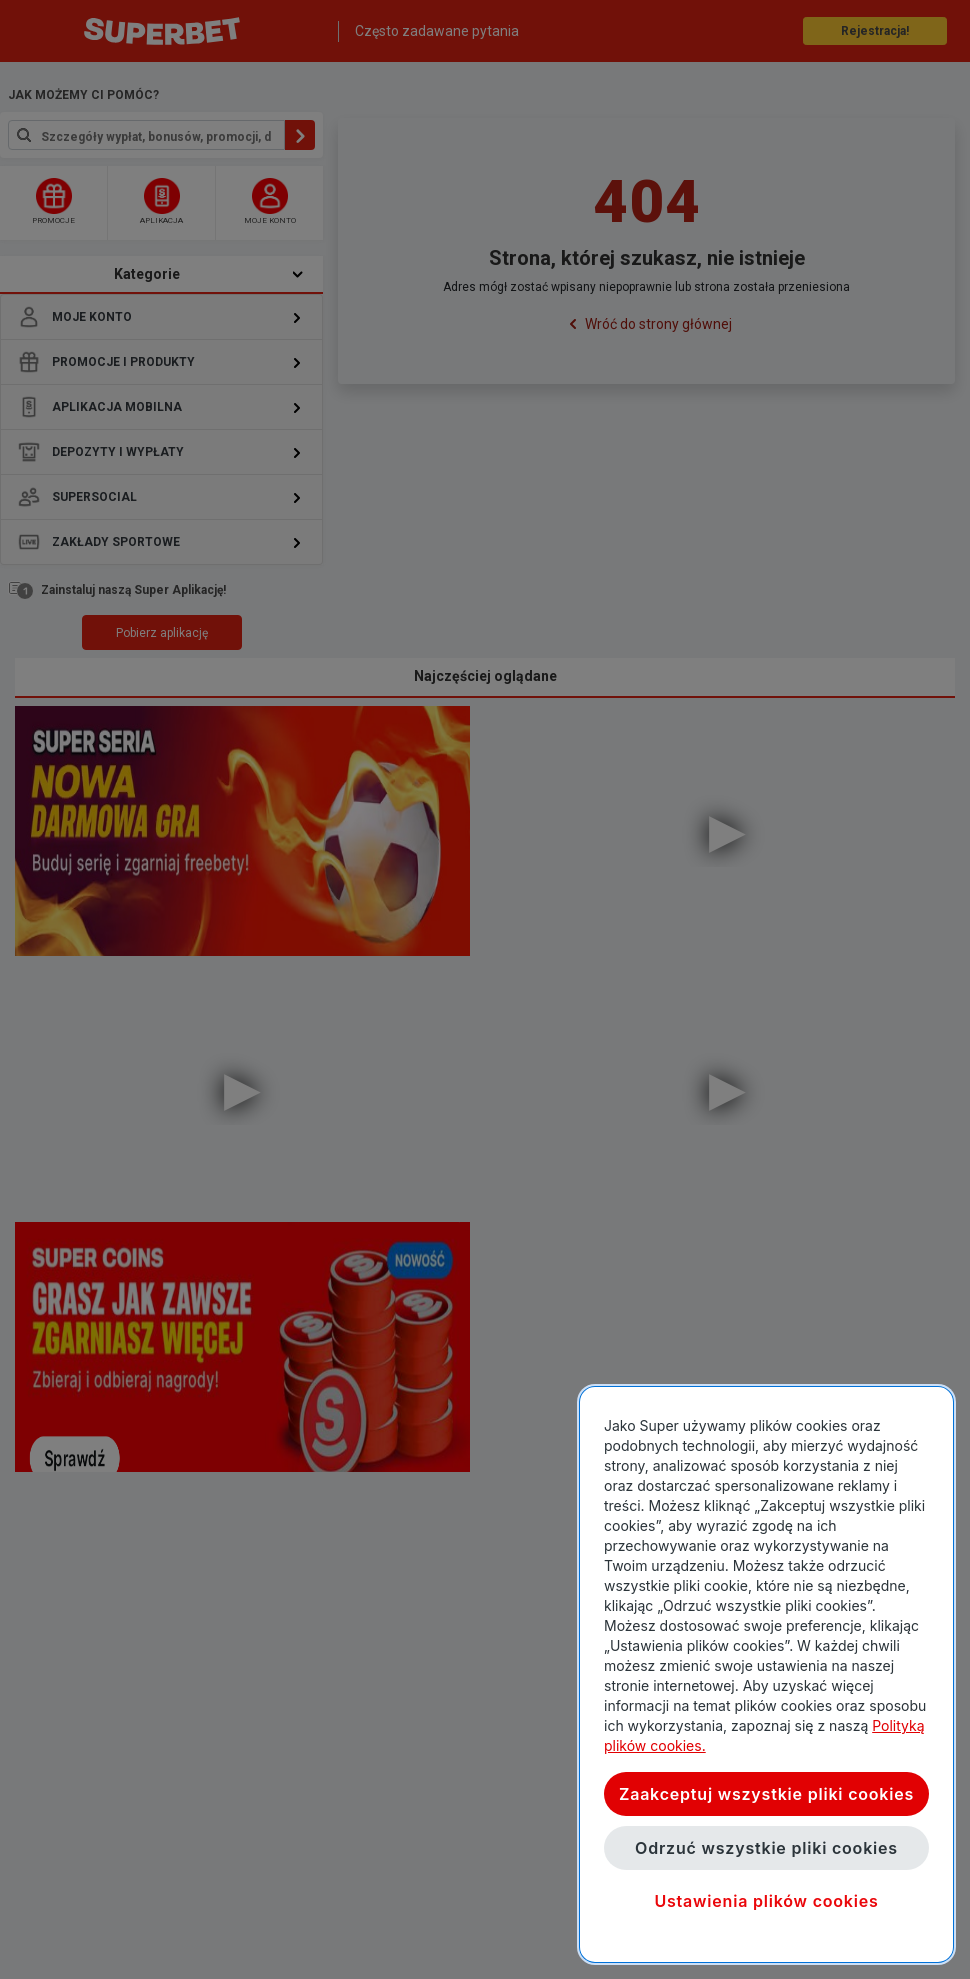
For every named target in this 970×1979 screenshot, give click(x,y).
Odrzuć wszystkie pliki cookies (766, 1848)
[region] (766, 1674)
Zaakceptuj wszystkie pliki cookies (766, 1794)
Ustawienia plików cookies (766, 1901)
